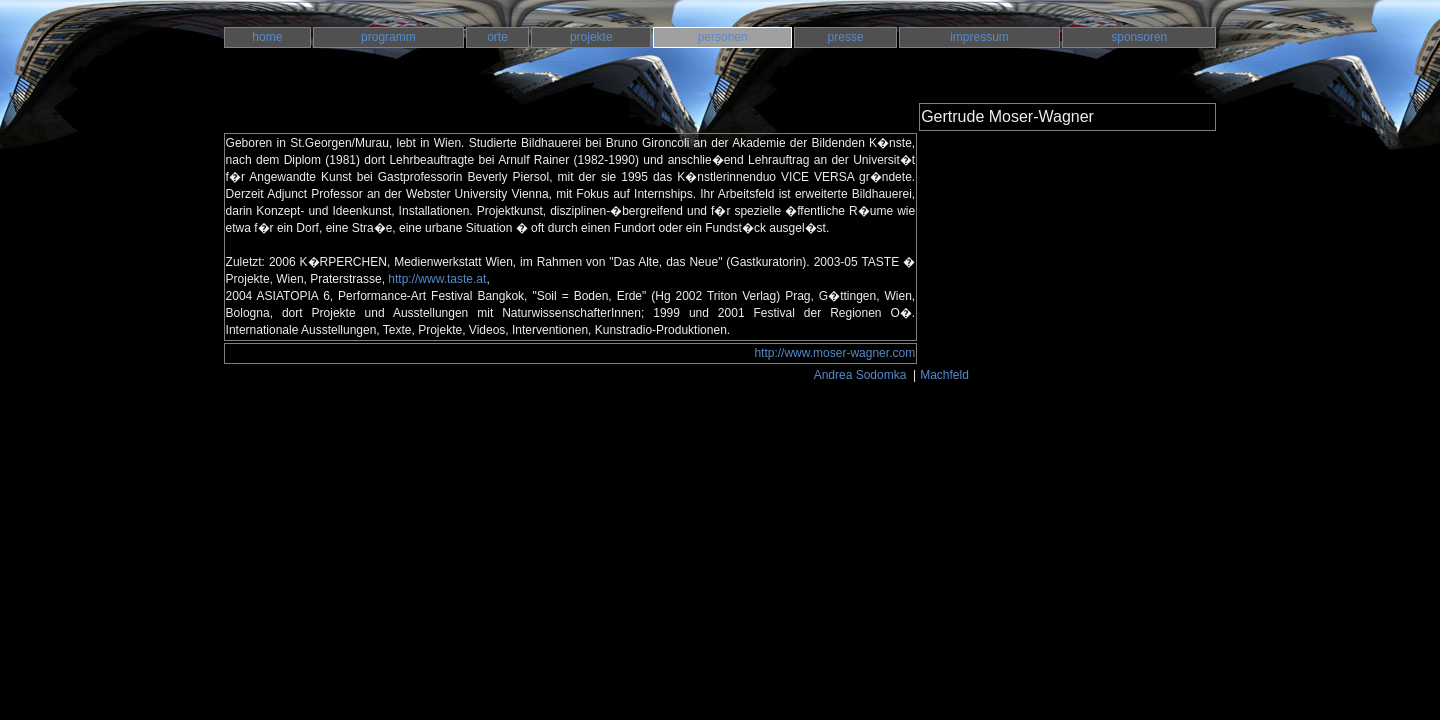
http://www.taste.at (437, 279)
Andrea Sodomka (862, 375)
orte (497, 37)
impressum (979, 37)
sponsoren (1139, 37)
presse (846, 37)
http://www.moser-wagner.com (834, 353)
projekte (591, 37)
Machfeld (946, 375)
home (267, 37)
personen (723, 37)
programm (388, 37)
